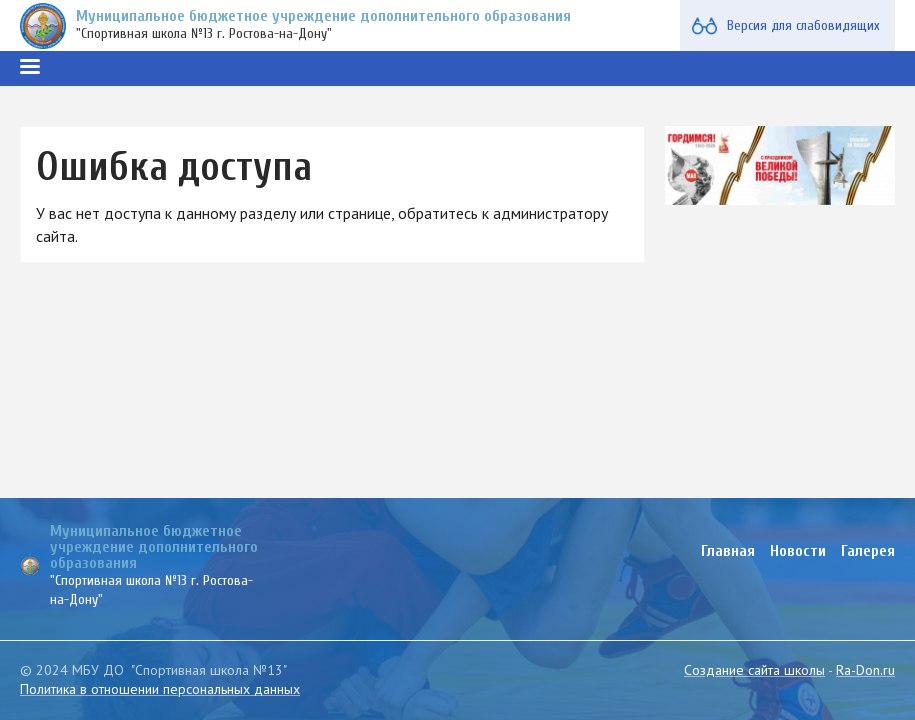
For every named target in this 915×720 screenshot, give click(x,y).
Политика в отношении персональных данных (160, 689)
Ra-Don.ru (865, 670)
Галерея (868, 551)
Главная (728, 551)
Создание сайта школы (754, 670)
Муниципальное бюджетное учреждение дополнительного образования (323, 16)
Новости (798, 551)
